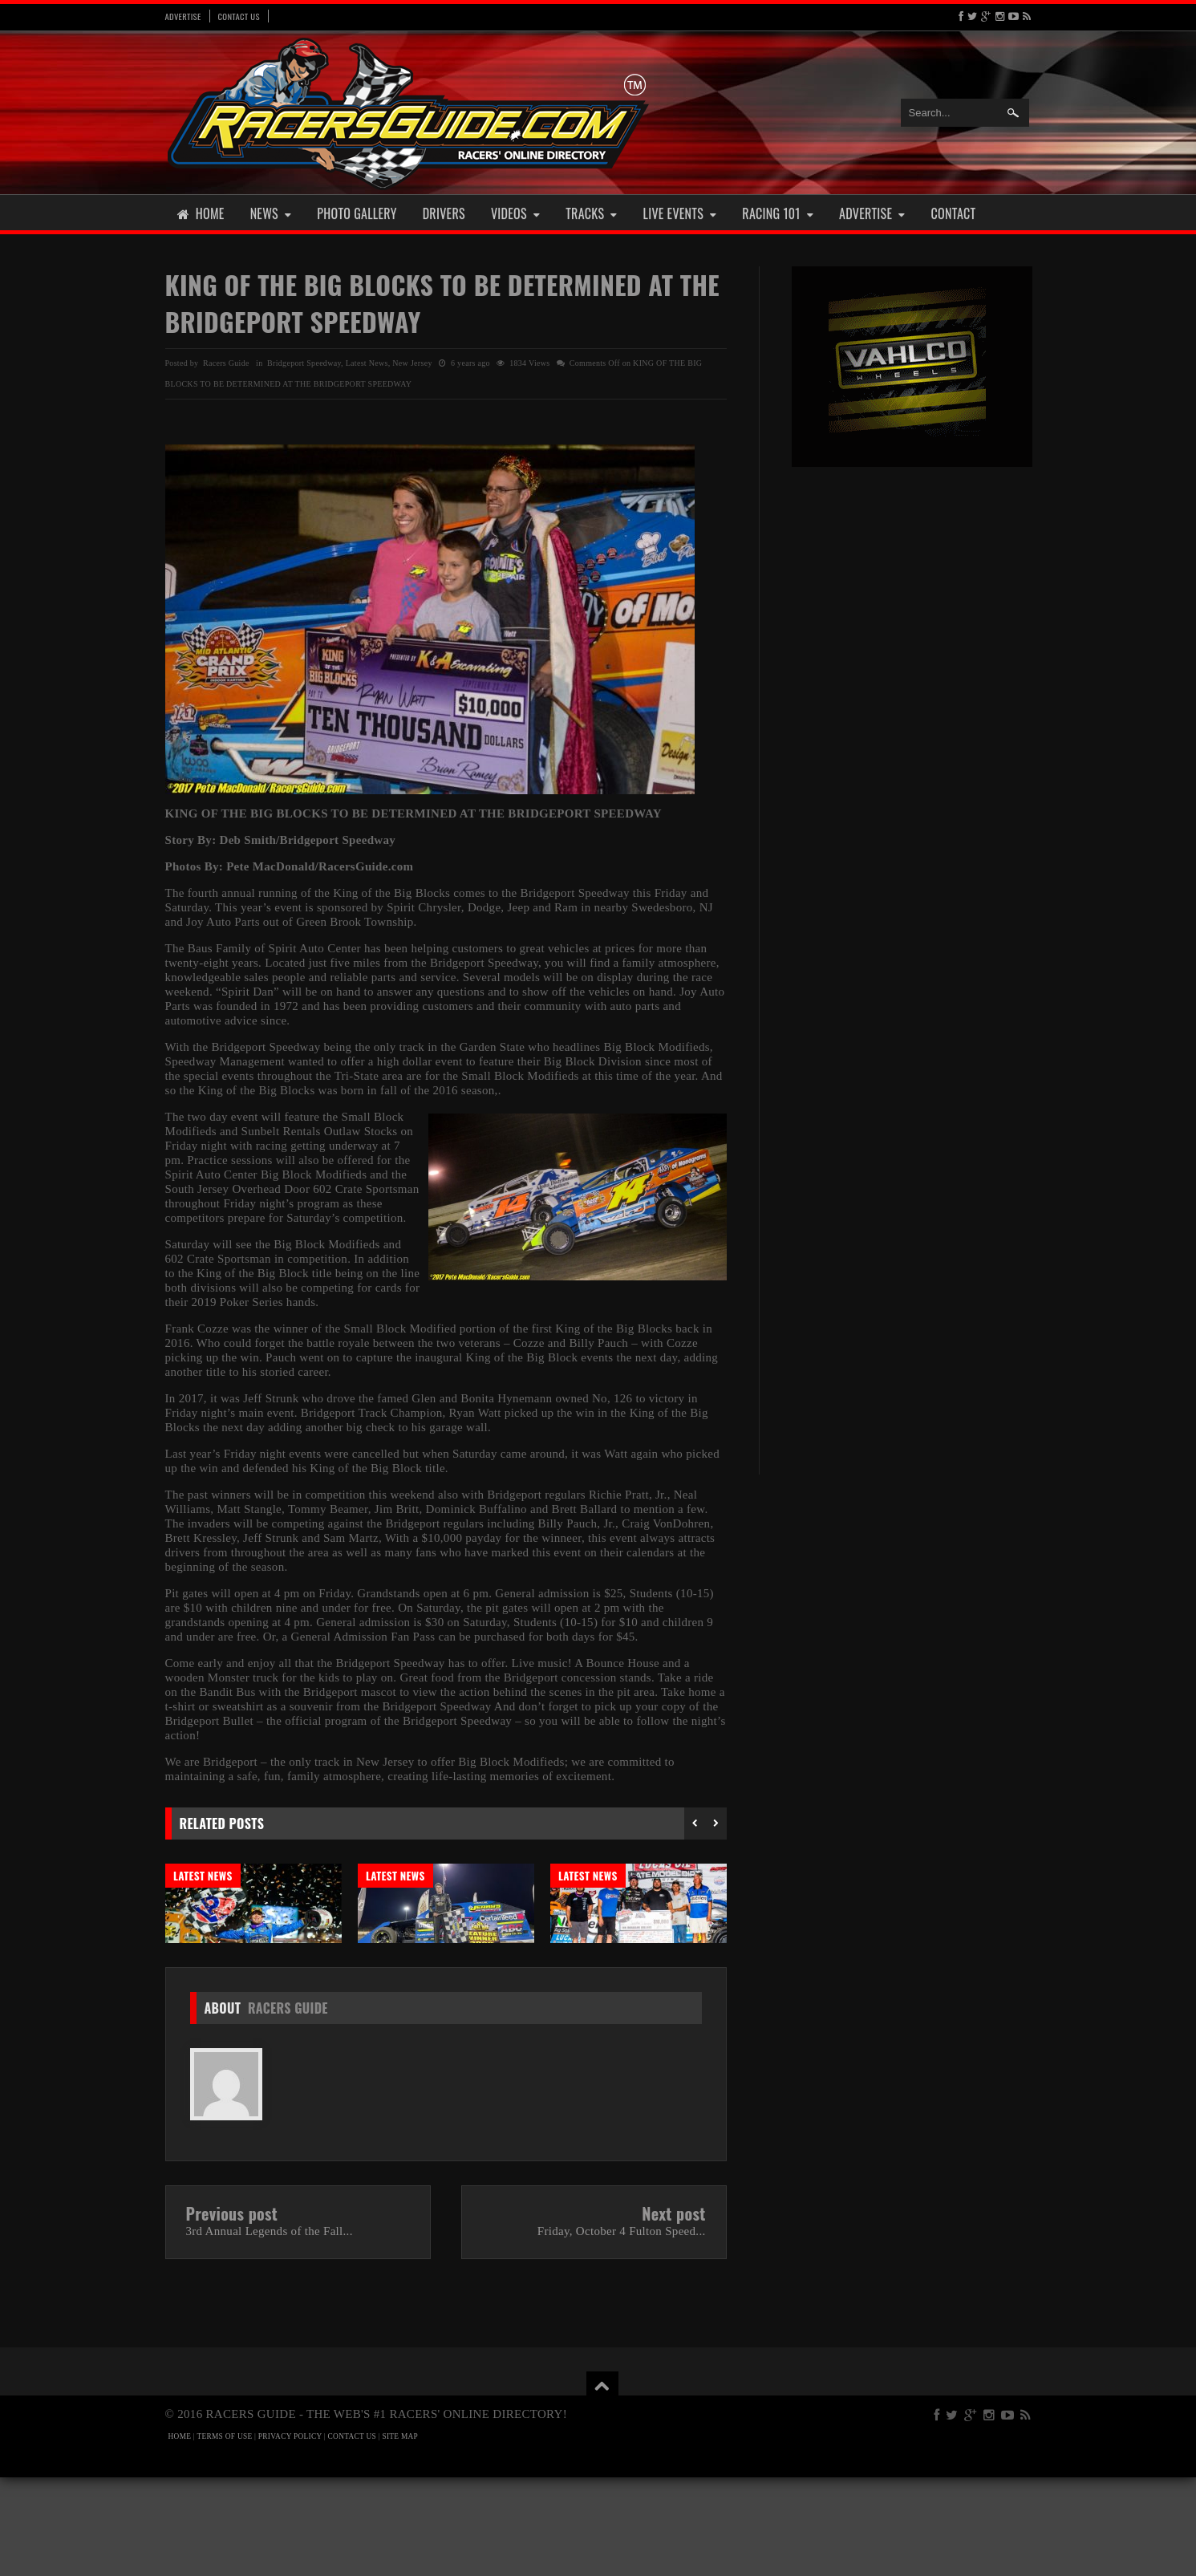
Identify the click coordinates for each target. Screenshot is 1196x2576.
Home (201, 213)
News (271, 213)
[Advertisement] (912, 728)
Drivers (444, 213)
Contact (953, 213)
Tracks (591, 213)
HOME (180, 2535)
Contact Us (239, 16)
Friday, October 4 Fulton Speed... (621, 2329)
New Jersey (412, 363)
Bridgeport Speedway (304, 363)
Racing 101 (777, 213)
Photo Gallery (356, 213)
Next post (673, 2312)
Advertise (183, 16)
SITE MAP (400, 2535)
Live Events (680, 213)
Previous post (232, 2312)
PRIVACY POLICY (290, 2535)
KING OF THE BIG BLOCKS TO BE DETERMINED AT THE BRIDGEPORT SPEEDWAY (442, 303)
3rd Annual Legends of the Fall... (269, 2329)
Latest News (367, 363)
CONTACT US (352, 2535)
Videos (515, 213)
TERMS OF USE (225, 2535)
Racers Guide (288, 2106)
